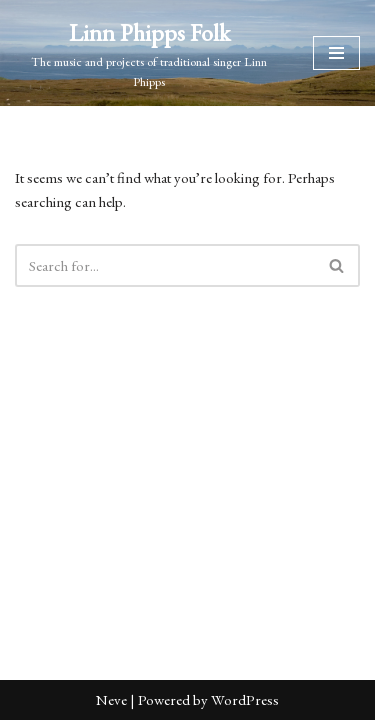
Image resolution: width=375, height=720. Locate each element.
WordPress (245, 699)
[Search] (165, 265)
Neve (111, 699)
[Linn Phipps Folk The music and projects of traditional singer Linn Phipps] (149, 53)
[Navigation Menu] (336, 53)
